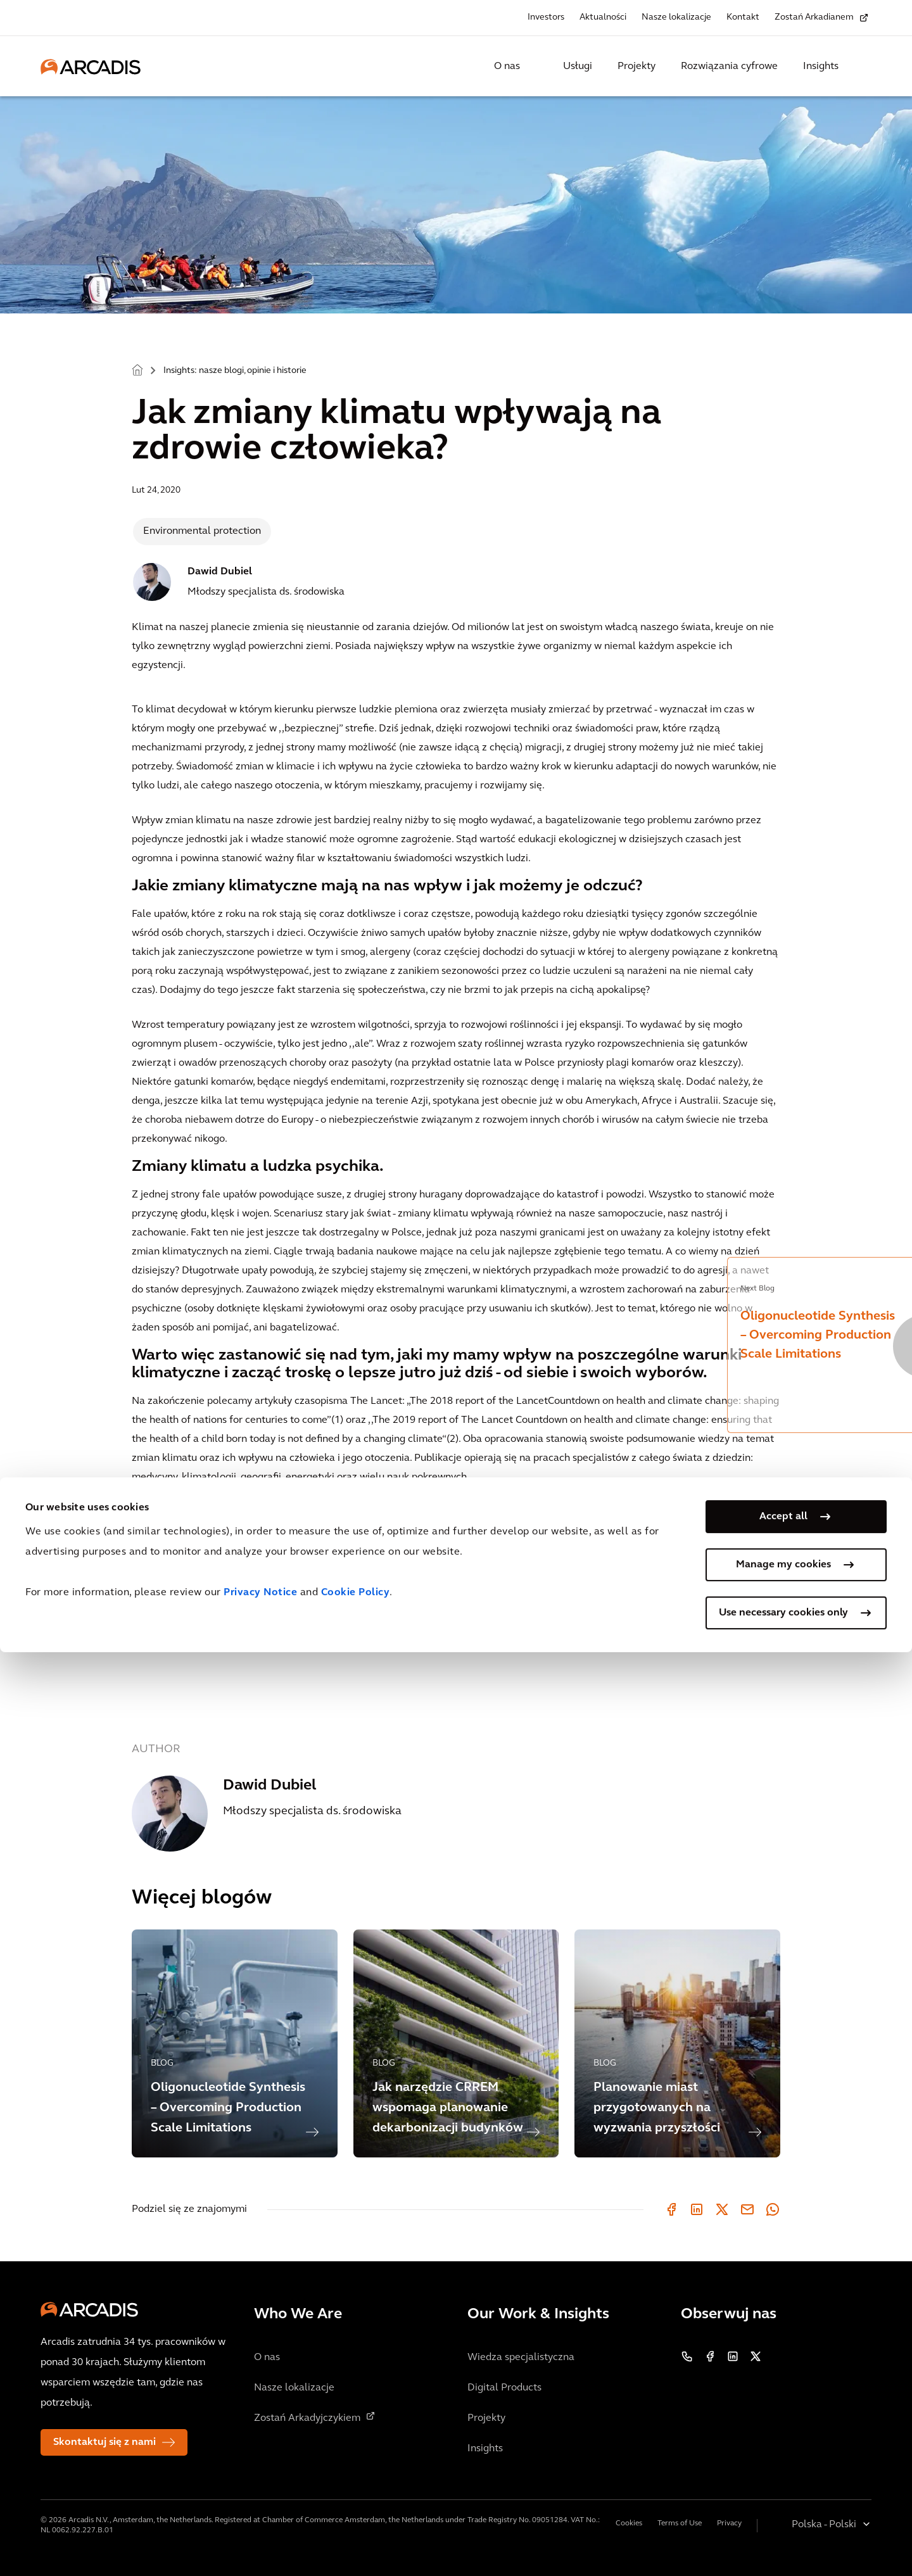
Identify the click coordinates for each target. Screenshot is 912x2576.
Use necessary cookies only (783, 2537)
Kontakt (742, 17)
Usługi (577, 66)
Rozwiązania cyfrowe (729, 66)
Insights (821, 66)
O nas (507, 66)
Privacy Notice (260, 2516)
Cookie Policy (355, 2516)
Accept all (783, 2440)
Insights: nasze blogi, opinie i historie (235, 371)
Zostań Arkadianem (814, 17)
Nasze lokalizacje (676, 17)
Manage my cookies (783, 2489)
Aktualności (603, 17)
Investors (546, 17)
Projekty (637, 66)
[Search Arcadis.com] (863, 66)
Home (137, 369)
